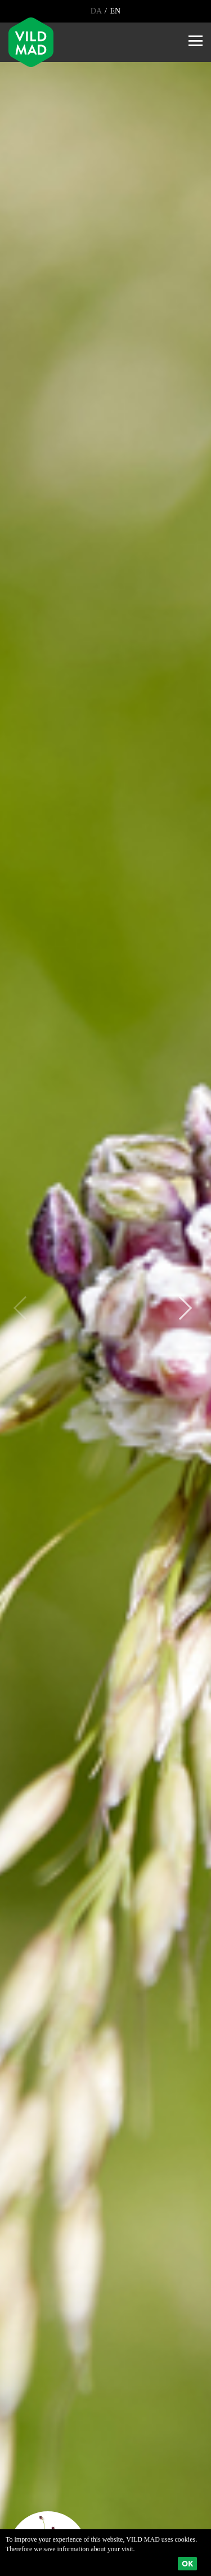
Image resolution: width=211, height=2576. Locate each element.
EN (114, 11)
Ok (187, 2563)
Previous (25, 1308)
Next (180, 1308)
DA (97, 11)
